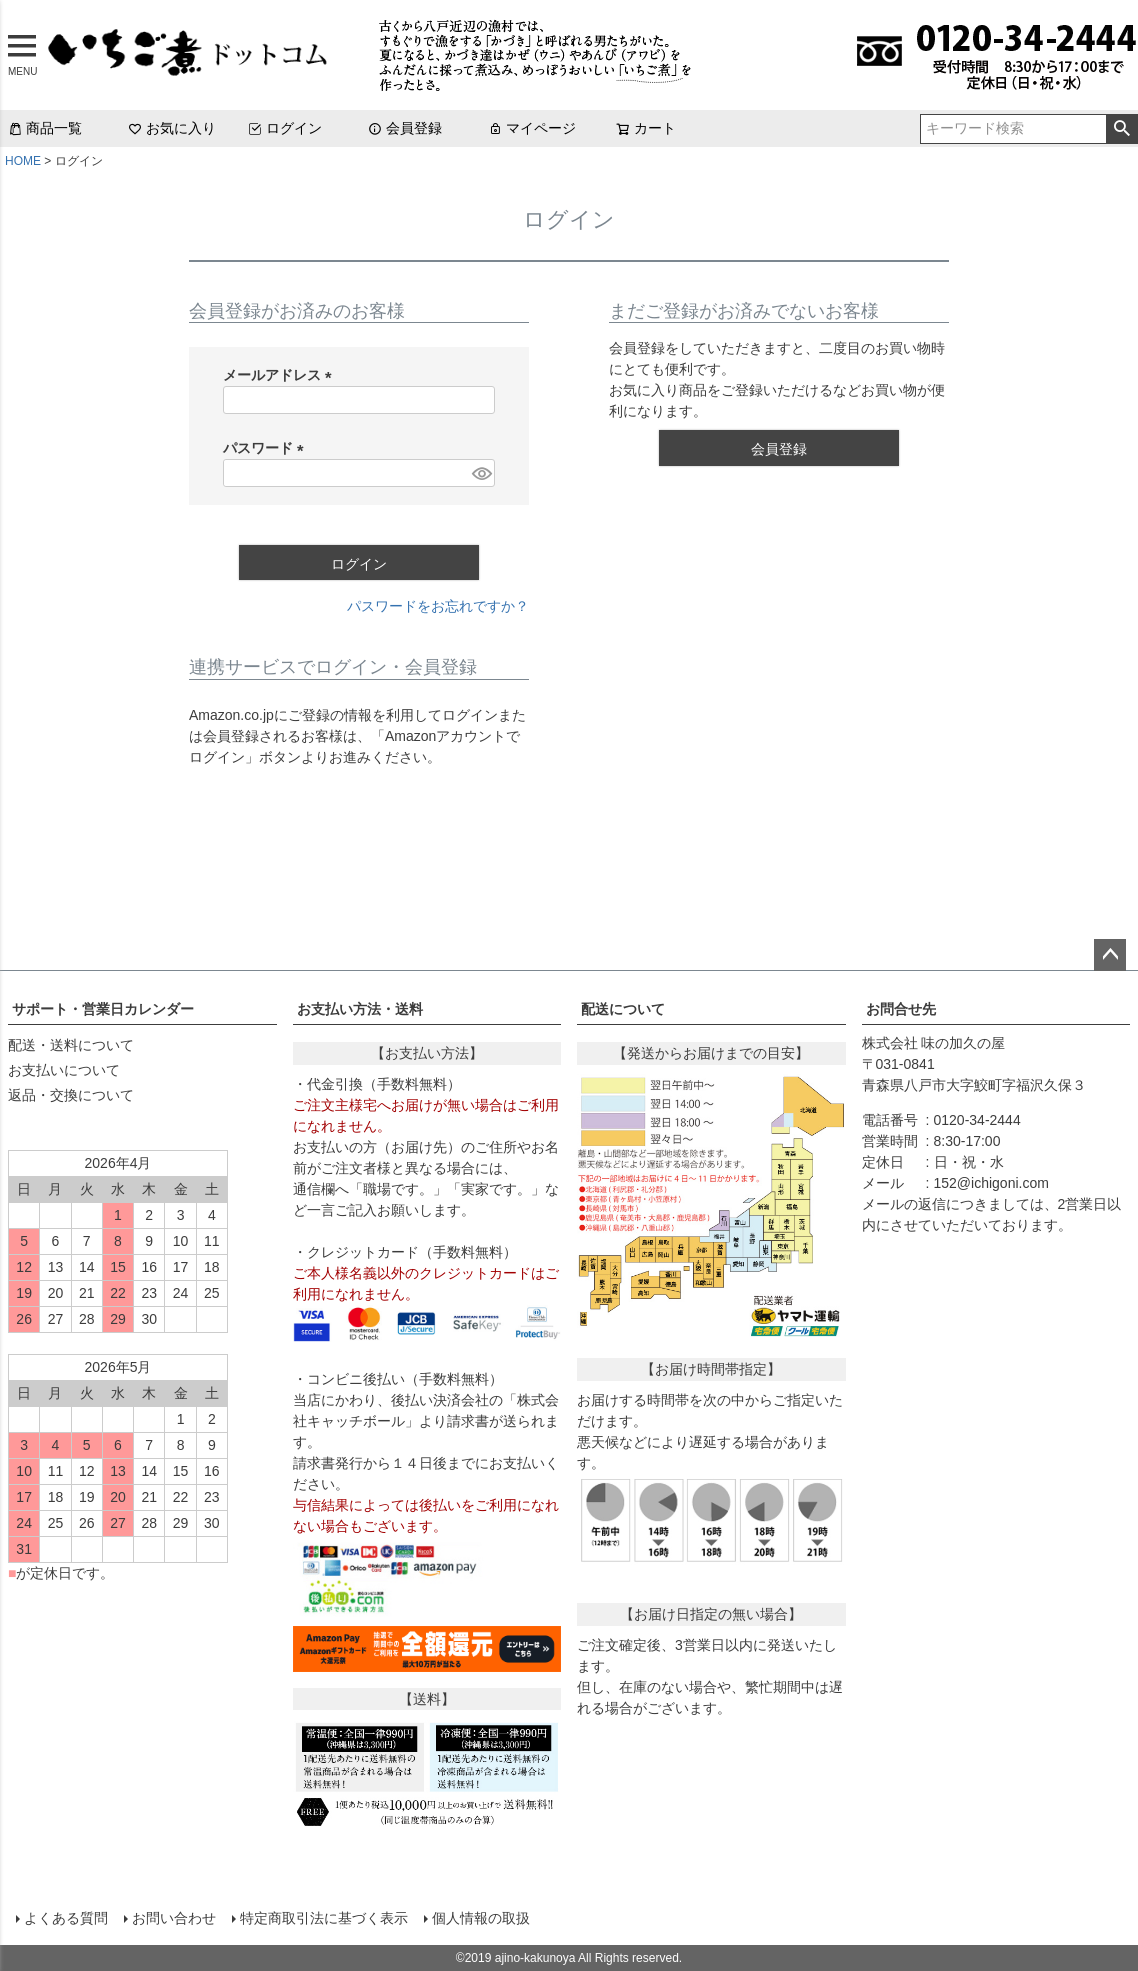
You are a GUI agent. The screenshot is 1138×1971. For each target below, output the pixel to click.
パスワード (267, 448)
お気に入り (172, 128)
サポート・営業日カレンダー (103, 1009)
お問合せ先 (901, 1009)
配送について (623, 1009)
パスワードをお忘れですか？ (438, 606)
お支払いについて (64, 1070)
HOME (23, 161)
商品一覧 (45, 128)
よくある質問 (66, 1918)
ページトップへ (1110, 955)
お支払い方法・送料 (360, 1009)
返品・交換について (71, 1095)
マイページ (532, 128)
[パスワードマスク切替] (480, 473)
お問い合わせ (174, 1918)
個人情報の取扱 (481, 1918)
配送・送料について (71, 1045)
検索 (1121, 129)
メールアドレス (281, 375)
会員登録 (405, 128)
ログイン (285, 128)
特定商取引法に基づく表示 (324, 1918)
